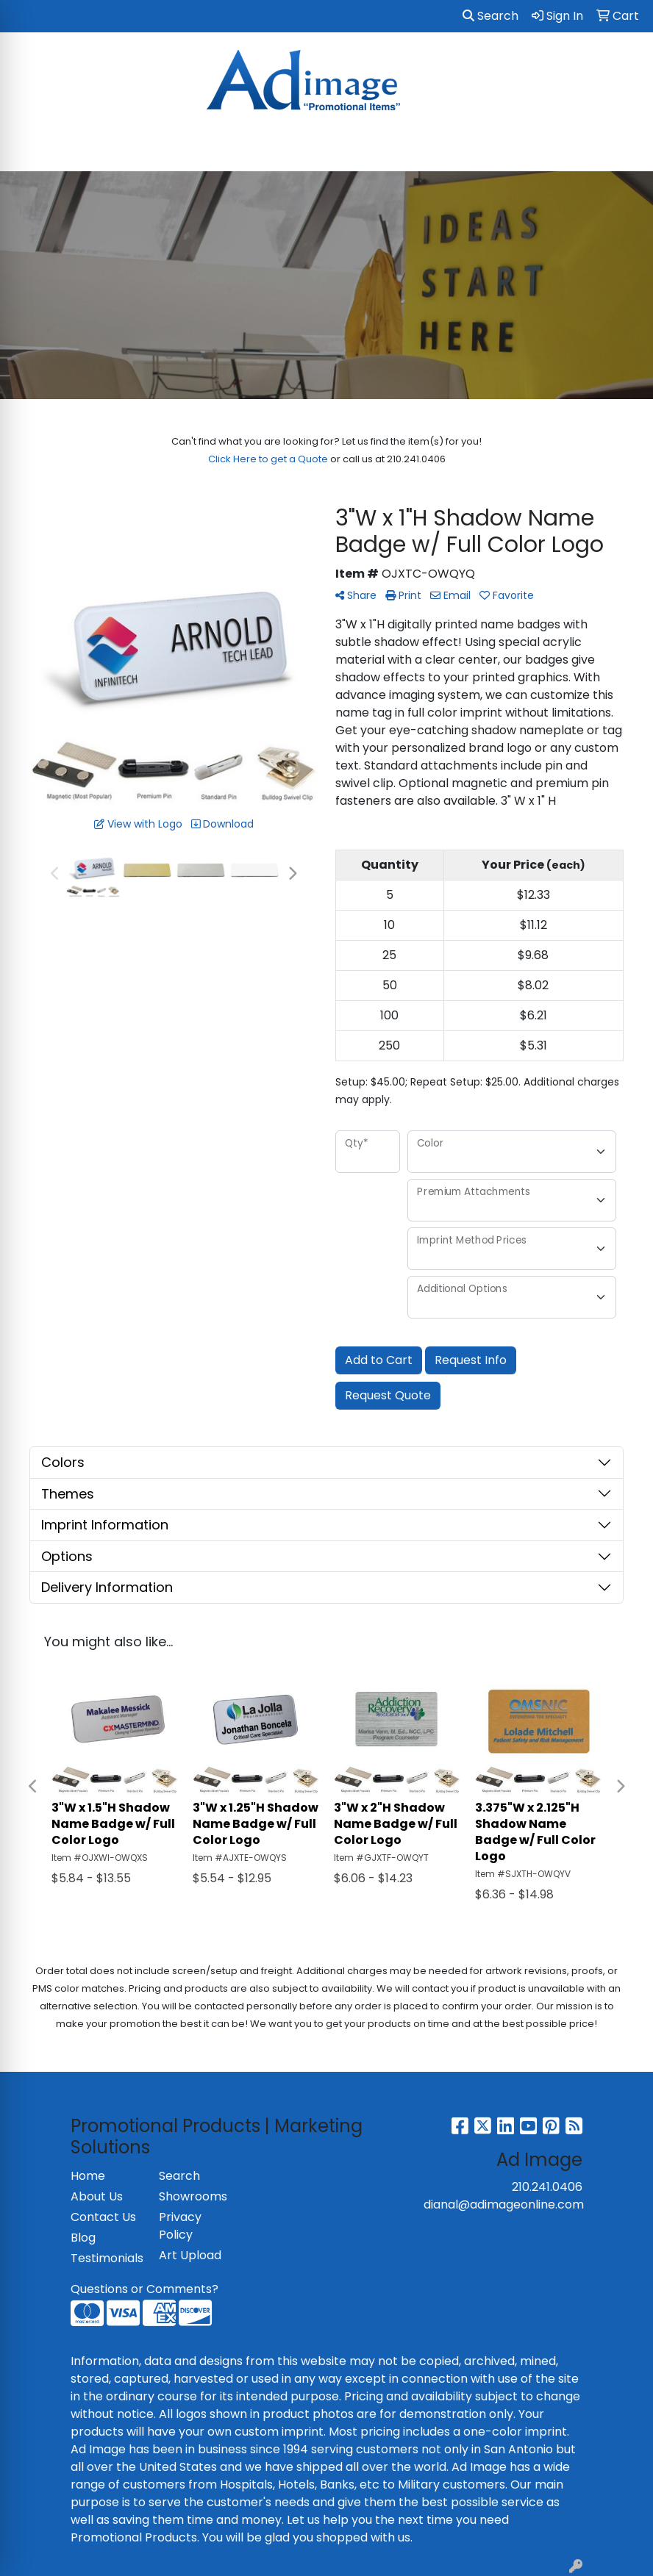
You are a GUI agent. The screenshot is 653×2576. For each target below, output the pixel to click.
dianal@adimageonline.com (504, 2204)
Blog (83, 2237)
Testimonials (106, 2258)
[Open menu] (623, 150)
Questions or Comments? (144, 2289)
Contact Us (103, 2217)
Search (490, 15)
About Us (97, 2196)
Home (88, 2175)
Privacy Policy (180, 2226)
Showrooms (193, 2196)
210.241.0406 (547, 2186)
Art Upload (190, 2255)
